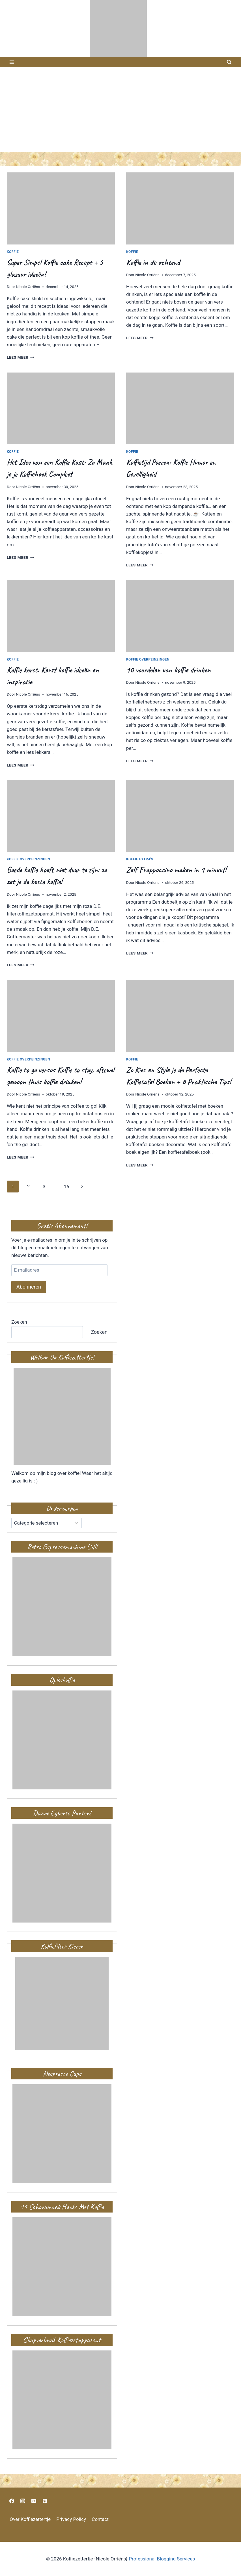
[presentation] (61, 208)
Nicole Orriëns (28, 286)
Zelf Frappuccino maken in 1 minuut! (176, 869)
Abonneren (28, 1287)
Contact (100, 2519)
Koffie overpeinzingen (147, 659)
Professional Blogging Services (162, 2559)
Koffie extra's (139, 859)
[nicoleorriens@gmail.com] (33, 2501)
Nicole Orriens (147, 682)
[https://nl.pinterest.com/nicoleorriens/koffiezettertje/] (45, 2501)
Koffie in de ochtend (153, 262)
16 (66, 1186)
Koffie (13, 252)
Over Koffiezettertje (30, 2519)
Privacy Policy (71, 2519)
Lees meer (20, 357)
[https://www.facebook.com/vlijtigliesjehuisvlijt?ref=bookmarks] (11, 2501)
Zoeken (19, 1322)
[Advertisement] (120, 109)
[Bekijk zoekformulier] (229, 62)
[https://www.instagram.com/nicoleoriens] (22, 2501)
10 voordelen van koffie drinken (168, 670)
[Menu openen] (12, 62)
